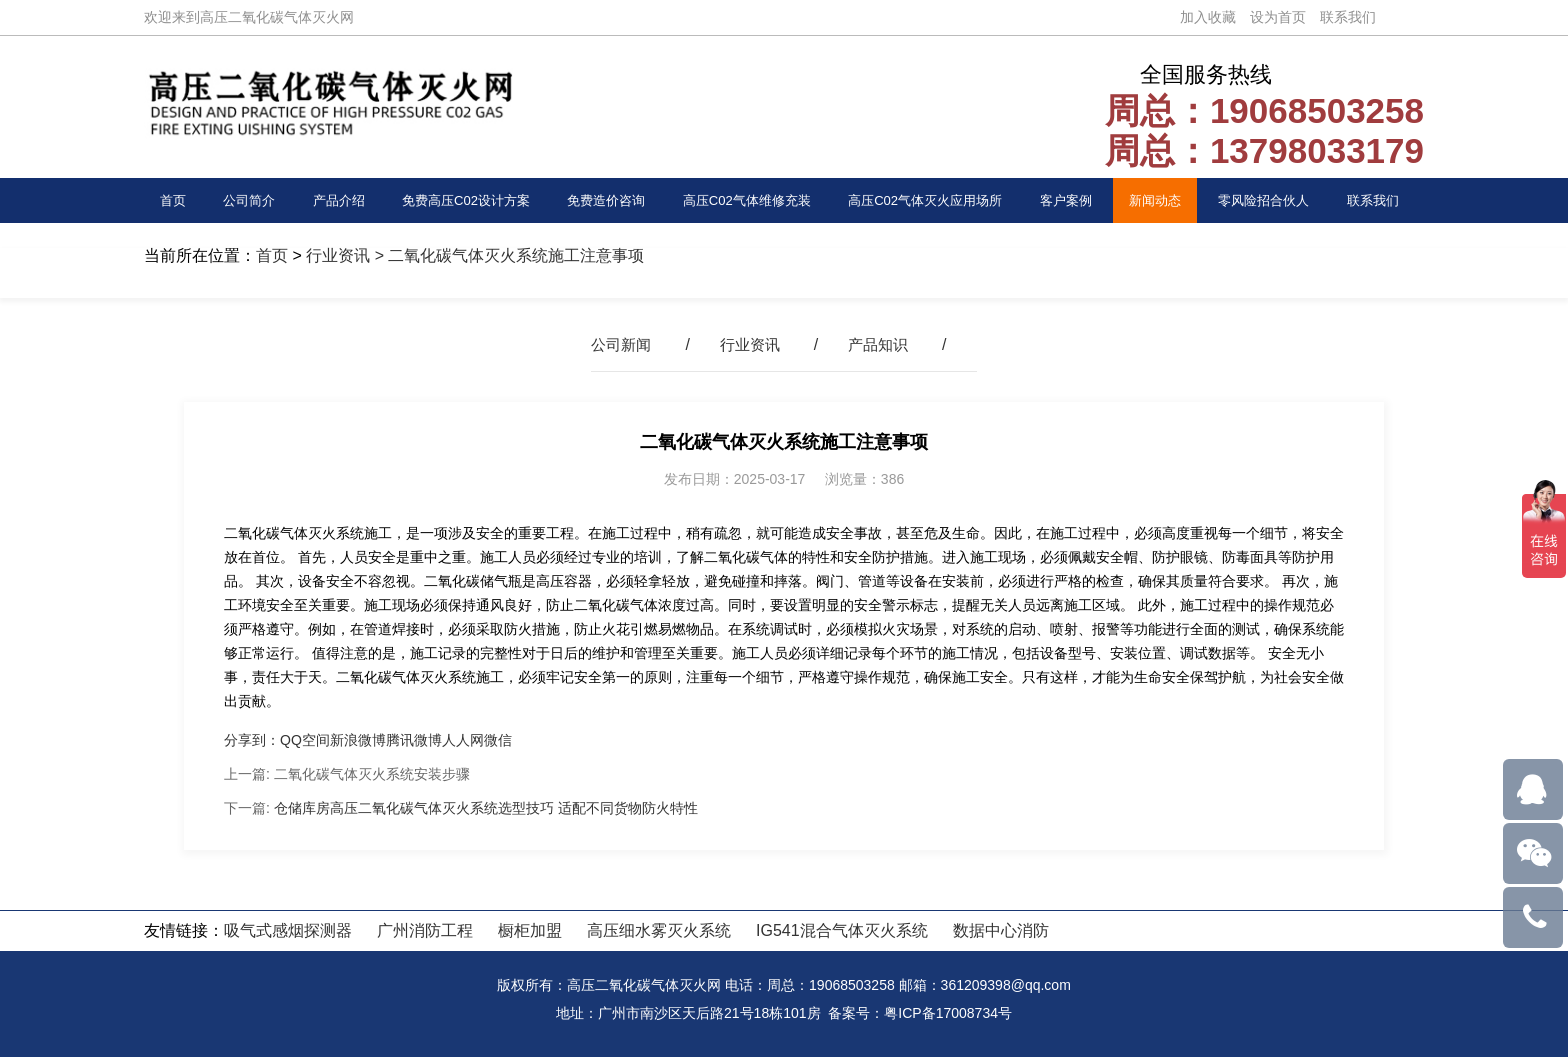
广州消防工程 (425, 930)
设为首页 (1278, 17)
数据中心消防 (1001, 930)
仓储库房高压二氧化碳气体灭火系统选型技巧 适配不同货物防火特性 (486, 808)
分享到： (252, 740)
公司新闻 (617, 344)
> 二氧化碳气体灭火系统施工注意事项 (507, 255)
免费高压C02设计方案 (456, 200)
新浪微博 (358, 740)
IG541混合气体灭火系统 (842, 930)
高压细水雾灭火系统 (659, 930)
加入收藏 (1208, 17)
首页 (176, 200)
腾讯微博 (414, 740)
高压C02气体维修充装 (748, 200)
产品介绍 (327, 200)
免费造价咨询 (602, 200)
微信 (498, 740)
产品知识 (882, 344)
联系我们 (1348, 17)
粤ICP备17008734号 (948, 1013)
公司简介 (243, 200)
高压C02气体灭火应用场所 (940, 200)
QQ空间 (305, 740)
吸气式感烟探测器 (288, 930)
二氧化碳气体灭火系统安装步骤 (372, 774)
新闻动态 (1170, 200)
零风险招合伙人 (1277, 200)
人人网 (463, 740)
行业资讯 (338, 255)
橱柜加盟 (530, 930)
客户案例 (1087, 200)
